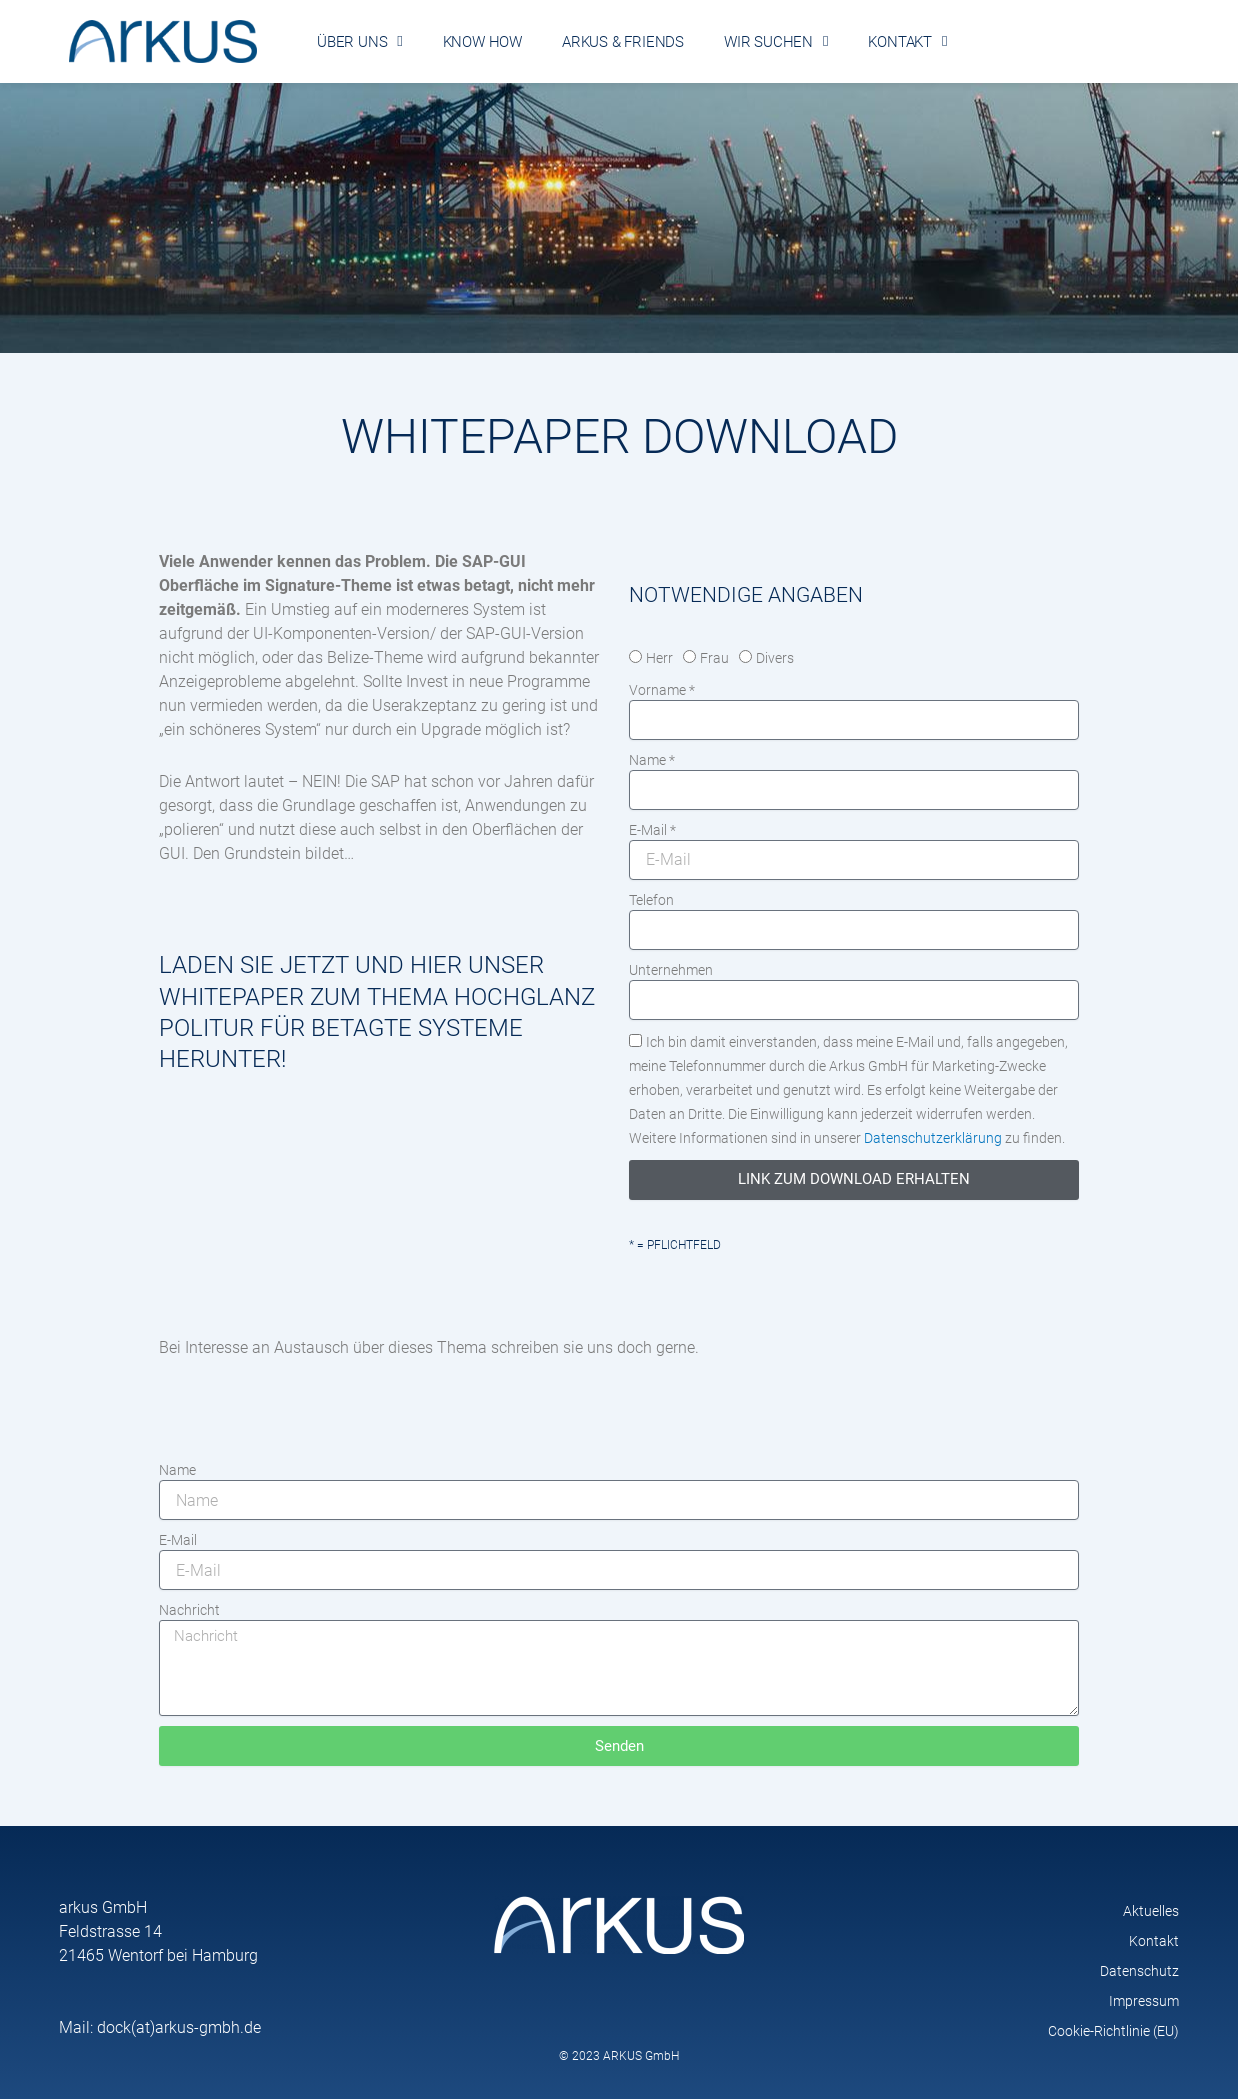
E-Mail (178, 1540)
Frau (714, 658)
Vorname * (662, 690)
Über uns (360, 41)
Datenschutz (1139, 1971)
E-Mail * (652, 830)
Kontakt (907, 41)
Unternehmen (671, 970)
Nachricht (189, 1610)
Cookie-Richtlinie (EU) (1113, 2031)
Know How (482, 42)
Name (177, 1470)
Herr (659, 658)
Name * (652, 760)
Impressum (1144, 2001)
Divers (775, 658)
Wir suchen (776, 41)
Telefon (651, 900)
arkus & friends (623, 42)
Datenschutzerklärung (933, 1138)
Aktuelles (1151, 1911)
